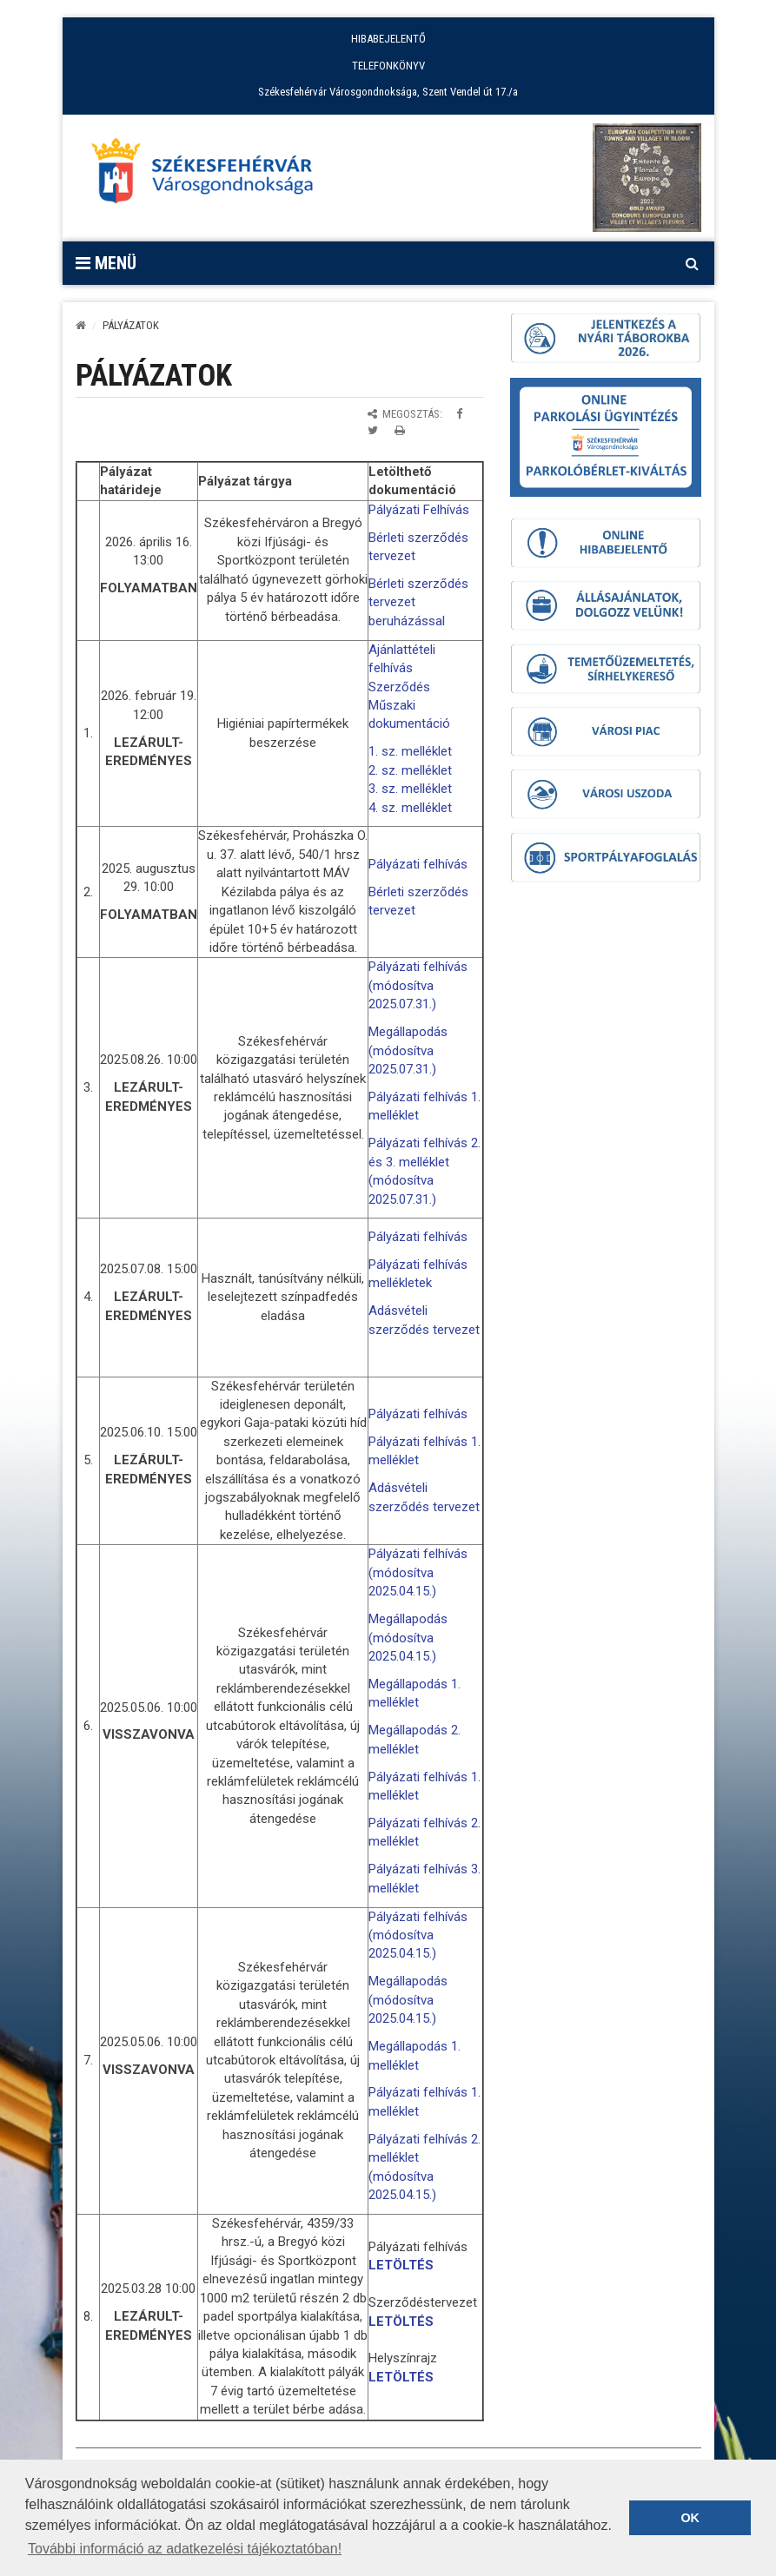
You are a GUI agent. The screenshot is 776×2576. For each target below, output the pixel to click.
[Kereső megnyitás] (692, 263)
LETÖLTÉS (401, 2265)
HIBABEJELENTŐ (388, 38)
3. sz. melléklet (410, 788)
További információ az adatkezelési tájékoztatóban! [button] (185, 2548)
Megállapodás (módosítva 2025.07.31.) (408, 1050)
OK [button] (690, 2518)
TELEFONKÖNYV (388, 65)
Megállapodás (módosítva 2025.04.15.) (408, 1637)
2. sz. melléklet (410, 770)
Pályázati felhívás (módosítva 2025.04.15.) (418, 1572)
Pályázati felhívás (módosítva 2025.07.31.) (418, 985)
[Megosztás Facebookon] (459, 413)
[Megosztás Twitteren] (373, 430)
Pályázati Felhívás (418, 510)
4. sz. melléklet (410, 808)
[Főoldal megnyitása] (210, 175)
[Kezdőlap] (81, 325)
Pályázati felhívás (418, 864)
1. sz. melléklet (410, 751)
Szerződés (399, 687)
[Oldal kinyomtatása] (400, 430)
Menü (106, 263)
